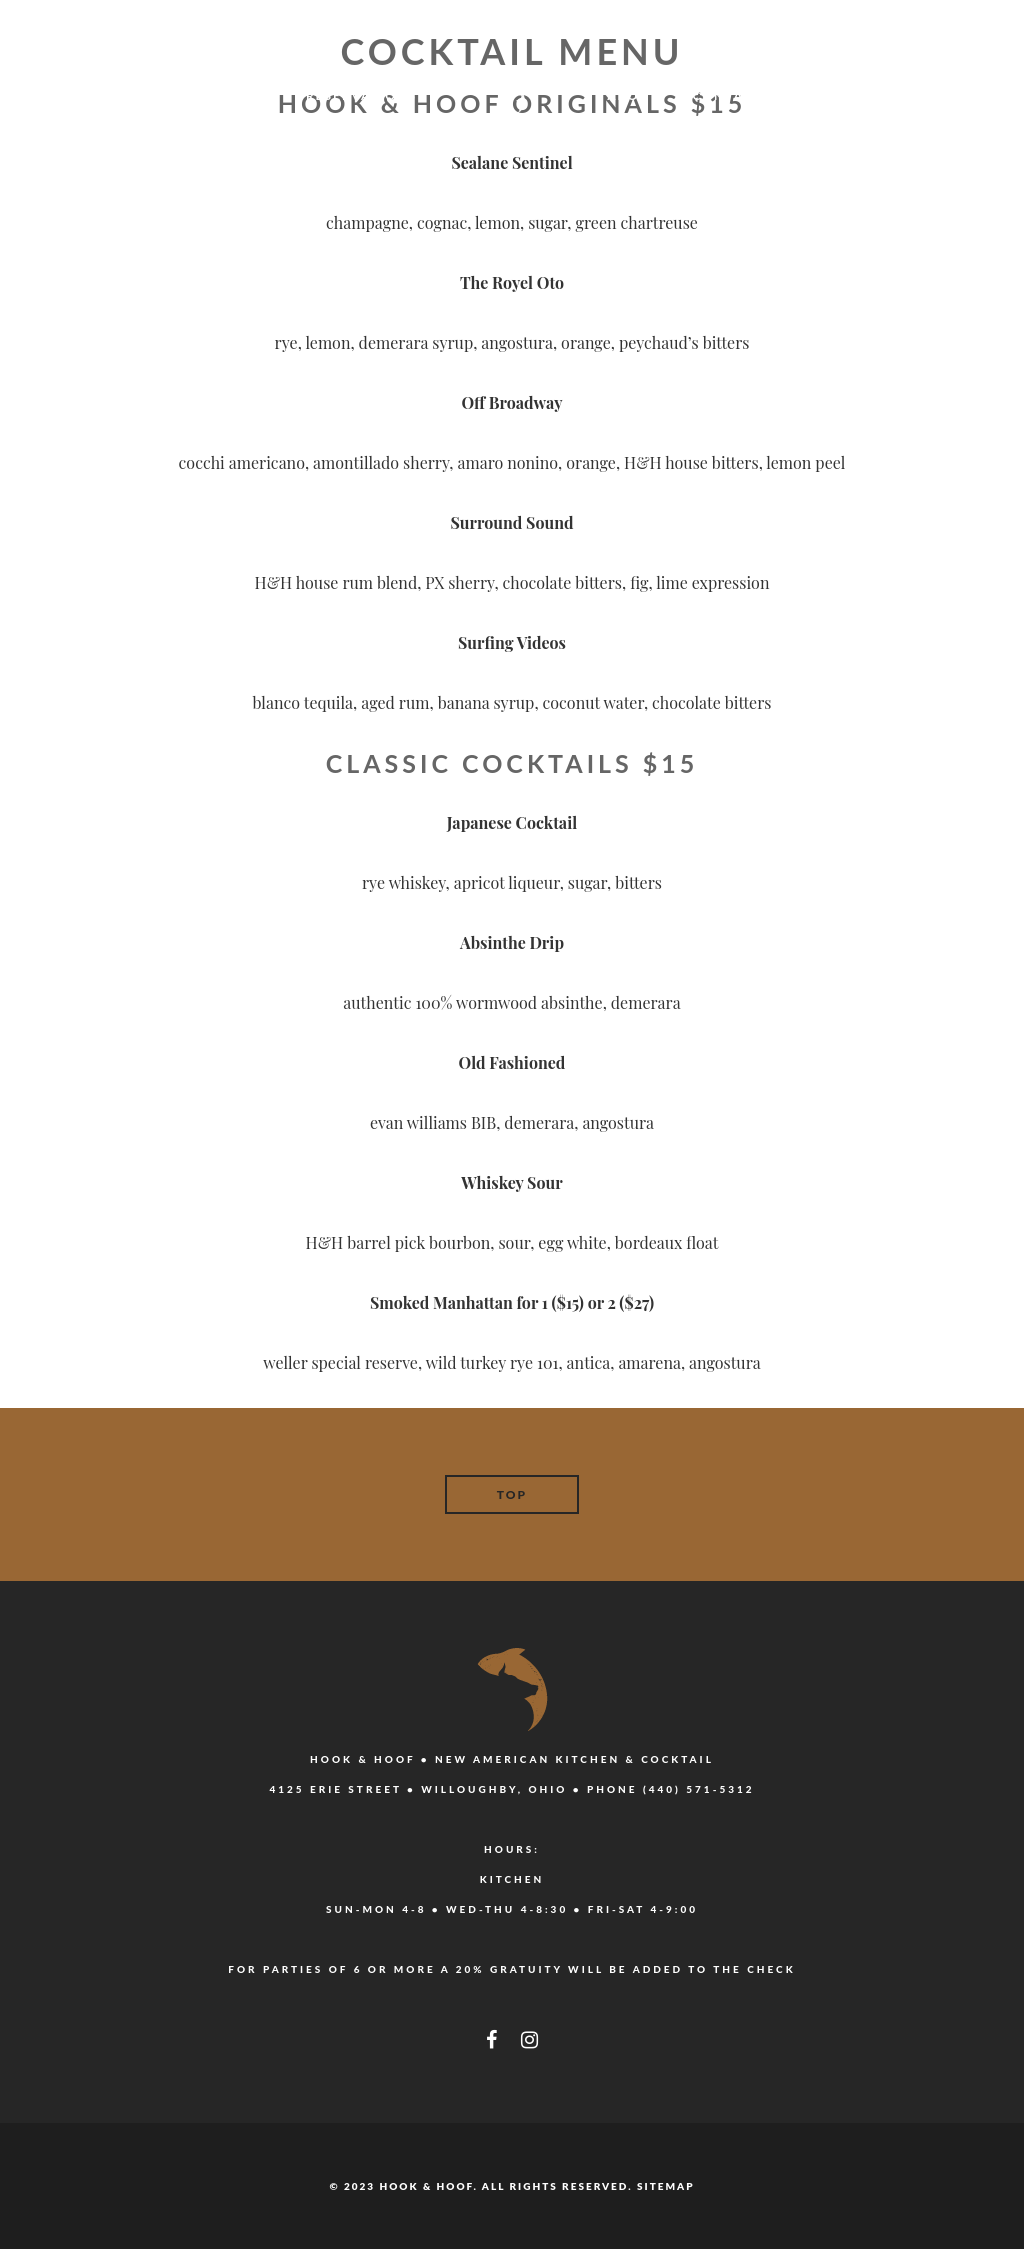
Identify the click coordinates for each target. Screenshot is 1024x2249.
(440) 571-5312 (699, 1789)
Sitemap (666, 2186)
